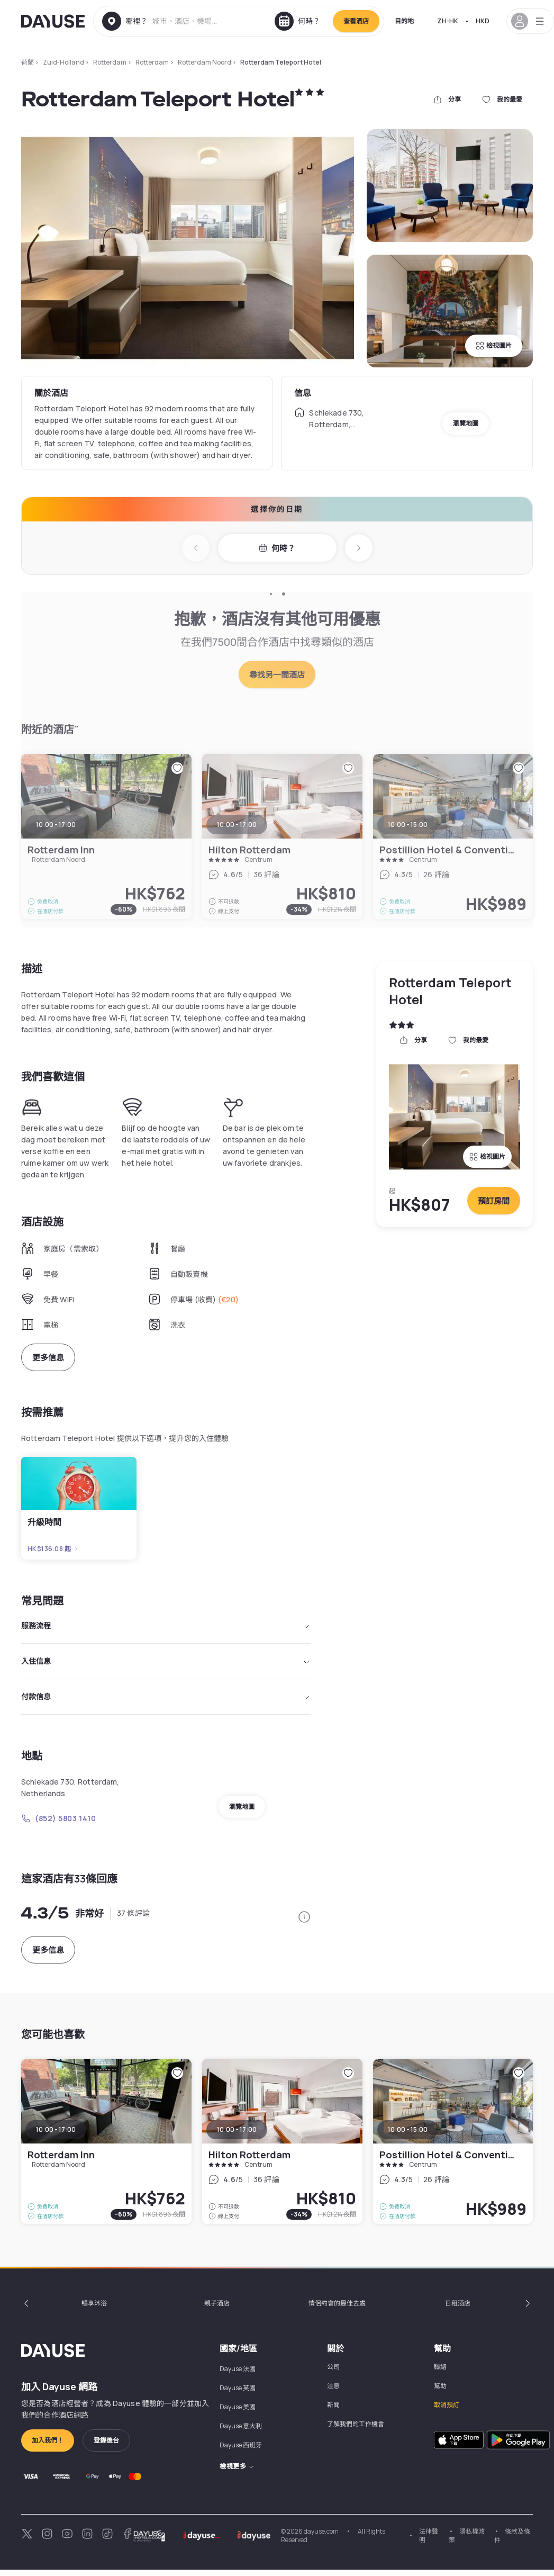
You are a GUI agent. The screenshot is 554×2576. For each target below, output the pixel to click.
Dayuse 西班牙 (241, 2451)
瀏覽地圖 (465, 423)
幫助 (440, 2392)
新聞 (333, 2411)
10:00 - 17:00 (56, 2135)
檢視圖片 (494, 345)
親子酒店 (217, 2309)
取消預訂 (446, 2411)
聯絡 (440, 2372)
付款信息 (166, 1702)
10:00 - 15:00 (408, 2135)
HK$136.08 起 (53, 1549)
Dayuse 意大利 (241, 2432)
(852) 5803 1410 (58, 1825)
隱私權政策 (467, 2542)
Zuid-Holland (63, 62)
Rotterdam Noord (204, 62)
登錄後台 (106, 2446)
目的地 (404, 20)
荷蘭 (27, 62)
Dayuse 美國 (238, 2413)
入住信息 (166, 1664)
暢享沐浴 (94, 2309)
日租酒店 (457, 2309)
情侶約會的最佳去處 (337, 2309)
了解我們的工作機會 (355, 2430)
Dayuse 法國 (238, 2375)
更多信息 (48, 1357)
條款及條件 (512, 2542)
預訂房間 (494, 1200)
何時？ (277, 548)
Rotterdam (109, 62)
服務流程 (166, 1627)
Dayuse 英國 (238, 2394)
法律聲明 (428, 2542)
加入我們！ (47, 2446)
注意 (333, 2392)
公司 (333, 2372)
